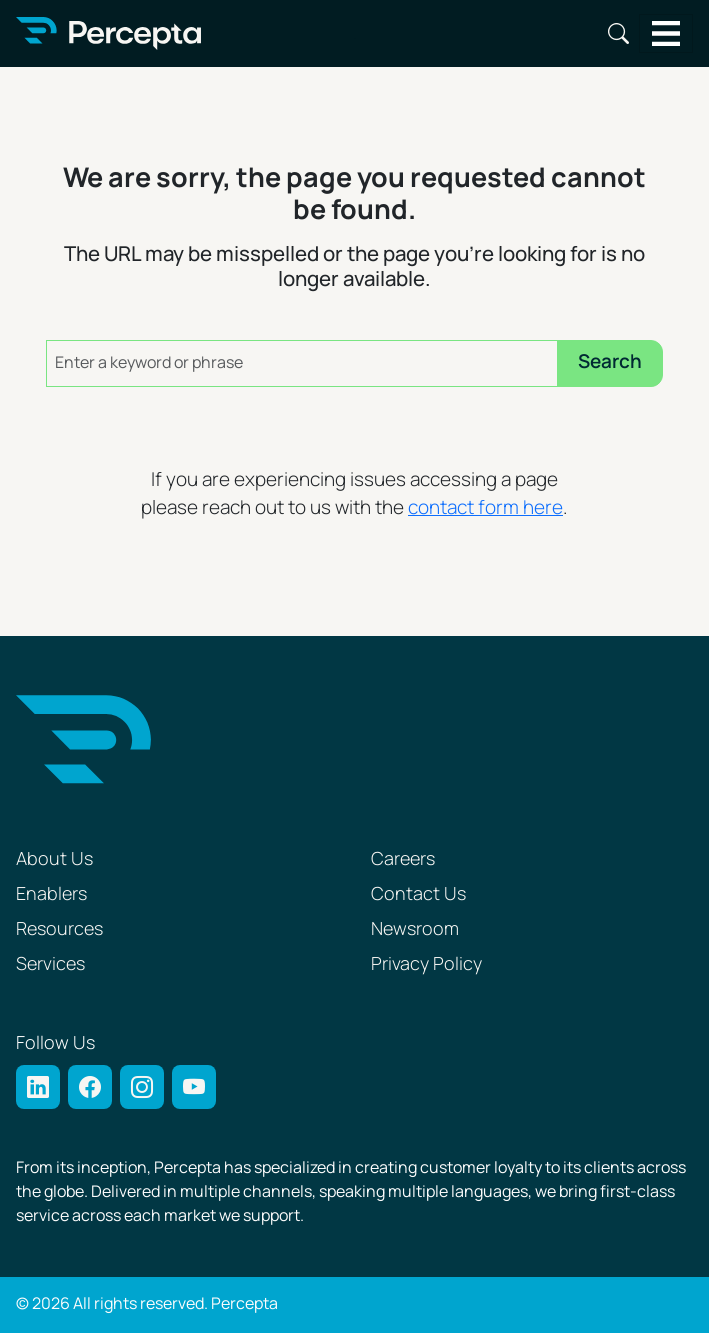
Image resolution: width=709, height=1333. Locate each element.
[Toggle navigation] (666, 33)
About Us (54, 859)
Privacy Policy (426, 964)
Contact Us (418, 894)
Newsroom (415, 929)
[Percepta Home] (108, 33)
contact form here (485, 508)
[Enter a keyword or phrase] (302, 363)
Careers (403, 859)
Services (50, 964)
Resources (59, 929)
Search (618, 33)
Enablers (51, 894)
